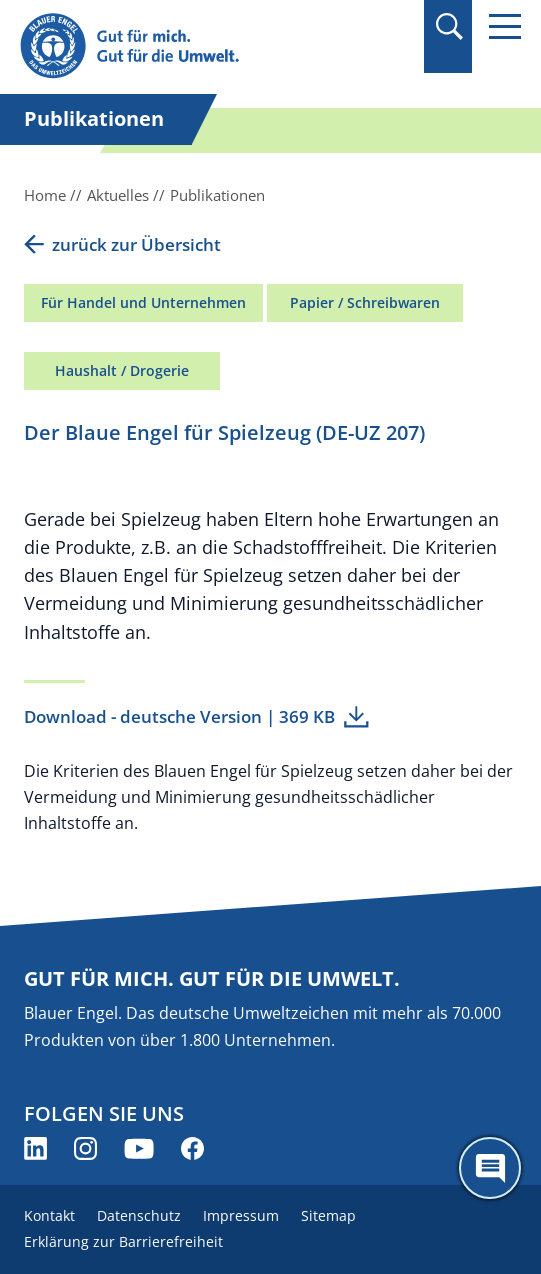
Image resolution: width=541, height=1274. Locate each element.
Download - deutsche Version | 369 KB (179, 716)
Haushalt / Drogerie (122, 370)
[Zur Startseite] (195, 46)
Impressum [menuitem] (241, 1215)
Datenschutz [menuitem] (139, 1215)
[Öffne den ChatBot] (490, 1168)
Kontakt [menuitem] (49, 1215)
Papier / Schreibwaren (365, 302)
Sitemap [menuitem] (328, 1215)
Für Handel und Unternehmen (143, 302)
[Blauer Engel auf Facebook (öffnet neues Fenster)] (192, 1148)
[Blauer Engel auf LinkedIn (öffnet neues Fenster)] (35, 1148)
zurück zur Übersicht (136, 244)
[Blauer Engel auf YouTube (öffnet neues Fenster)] (139, 1148)
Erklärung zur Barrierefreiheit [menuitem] (123, 1241)
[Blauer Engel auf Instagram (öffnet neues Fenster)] (85, 1148)
